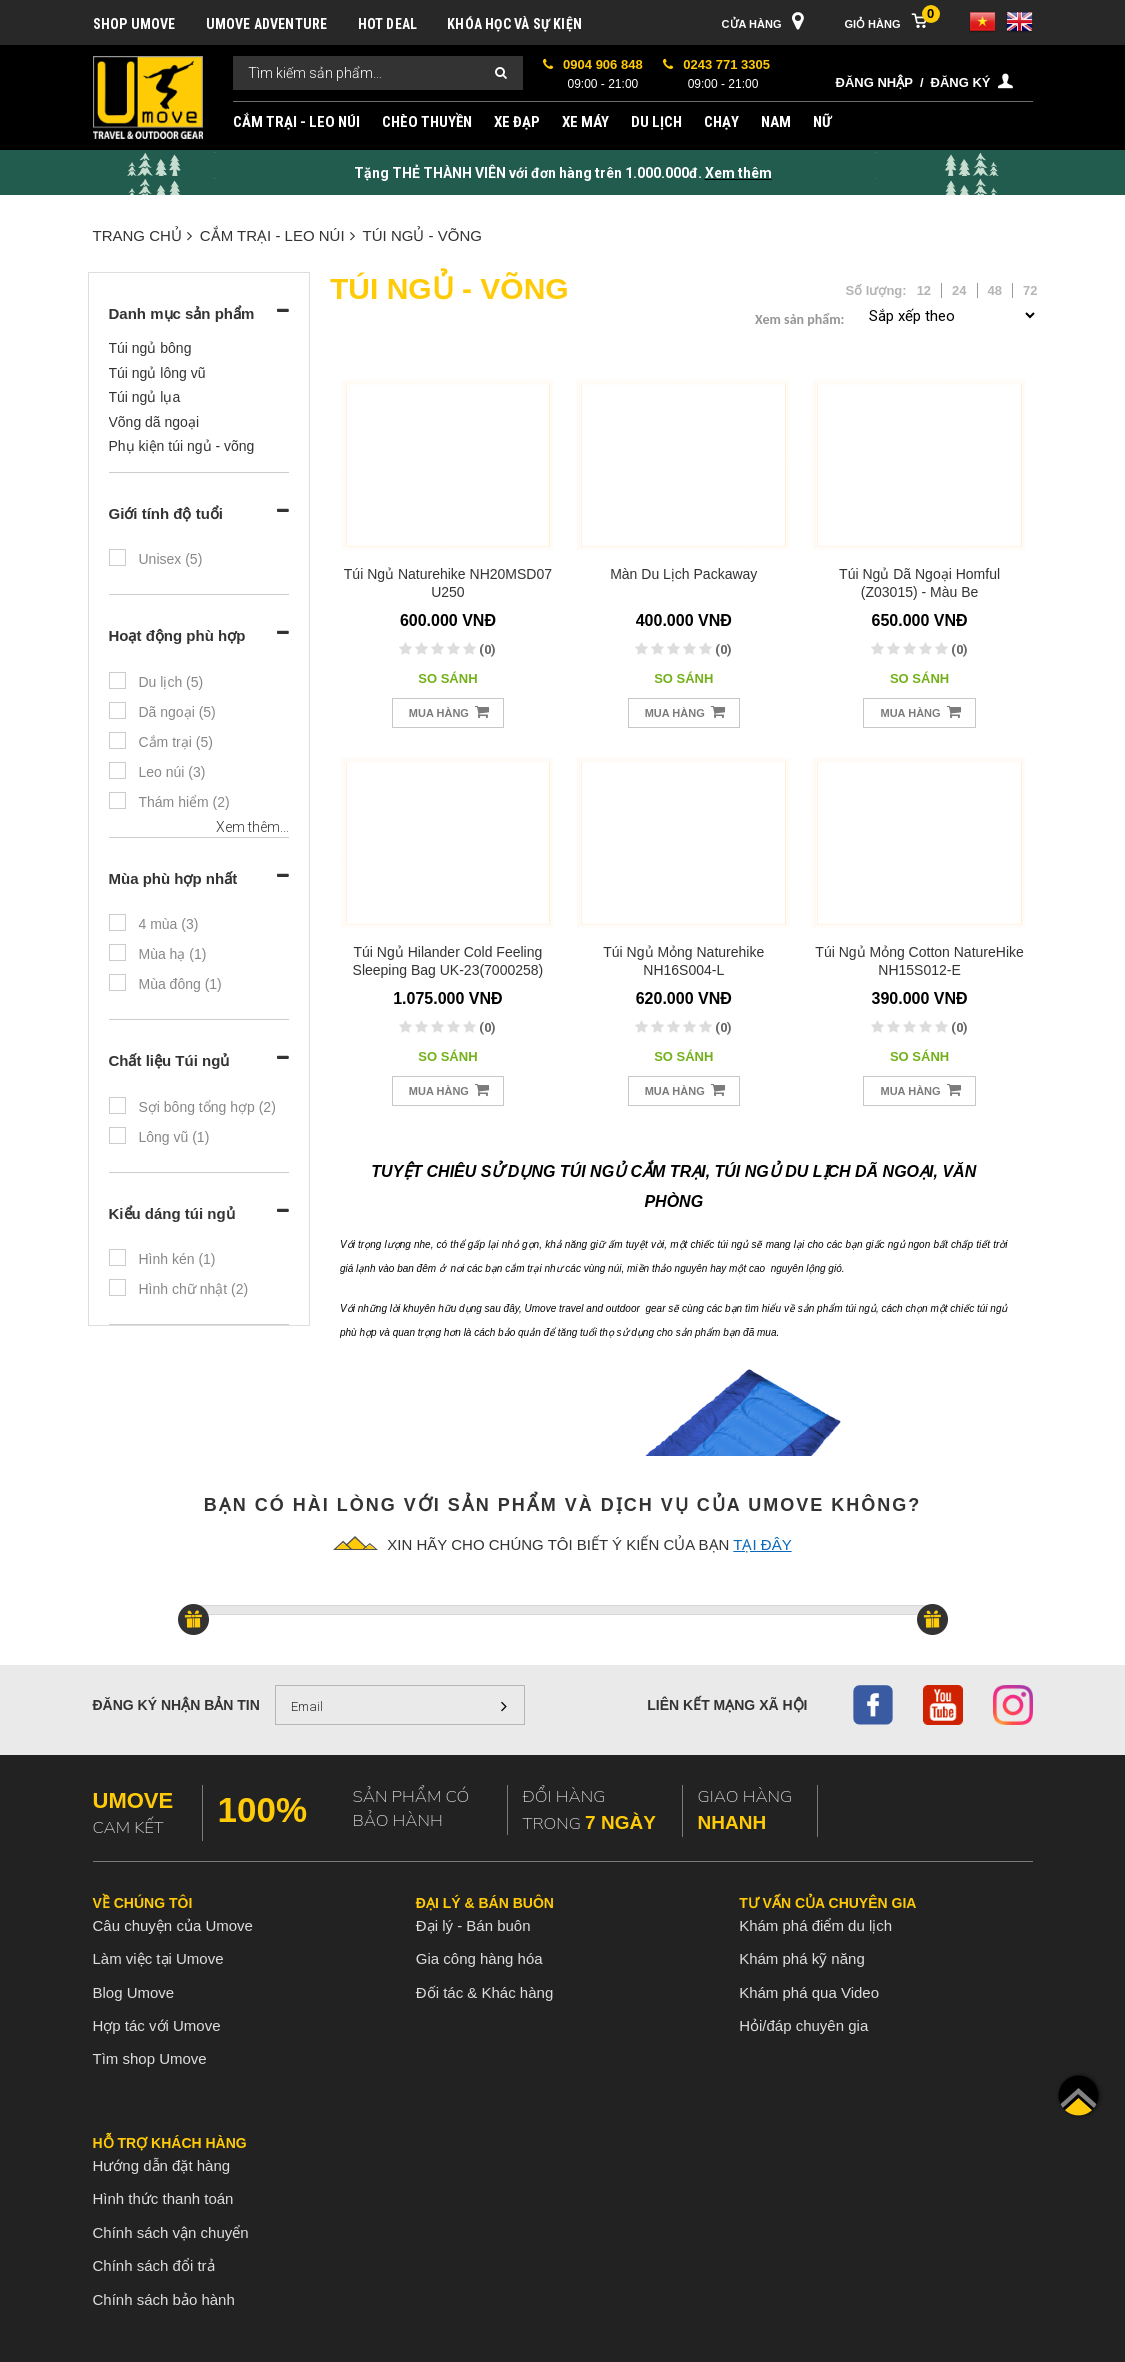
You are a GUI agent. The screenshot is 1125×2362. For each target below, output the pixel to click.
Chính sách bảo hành (164, 2299)
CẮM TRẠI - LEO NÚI (296, 122)
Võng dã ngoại (154, 422)
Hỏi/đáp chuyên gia (803, 2025)
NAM (776, 122)
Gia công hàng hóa (479, 1958)
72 (1030, 290)
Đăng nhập (874, 82)
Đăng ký (961, 82)
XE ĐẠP (517, 122)
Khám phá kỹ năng (802, 1958)
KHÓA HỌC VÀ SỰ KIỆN (514, 24)
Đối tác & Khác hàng (484, 1992)
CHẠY (721, 122)
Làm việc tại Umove (158, 1958)
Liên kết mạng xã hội (727, 1705)
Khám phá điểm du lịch (815, 1925)
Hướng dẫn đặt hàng (162, 2165)
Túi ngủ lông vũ (157, 373)
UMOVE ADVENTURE (267, 24)
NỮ (822, 122)
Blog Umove (134, 1992)
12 (924, 290)
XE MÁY (585, 122)
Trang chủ (142, 235)
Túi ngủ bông (150, 348)
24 (959, 290)
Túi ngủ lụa (145, 397)
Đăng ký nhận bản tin (176, 1705)
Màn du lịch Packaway (683, 574)
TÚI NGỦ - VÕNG (422, 235)
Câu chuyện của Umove (173, 1925)
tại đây (762, 1544)
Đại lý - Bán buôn (473, 1925)
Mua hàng (449, 711)
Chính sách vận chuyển (171, 2232)
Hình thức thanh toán (163, 2198)
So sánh (447, 678)
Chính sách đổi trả (154, 2265)
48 (995, 290)
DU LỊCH (656, 122)
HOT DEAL (388, 24)
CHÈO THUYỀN (427, 122)
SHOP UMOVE (134, 24)
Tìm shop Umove (150, 2058)
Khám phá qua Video (809, 1992)
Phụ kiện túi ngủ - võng (182, 446)
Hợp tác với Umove (157, 2025)
